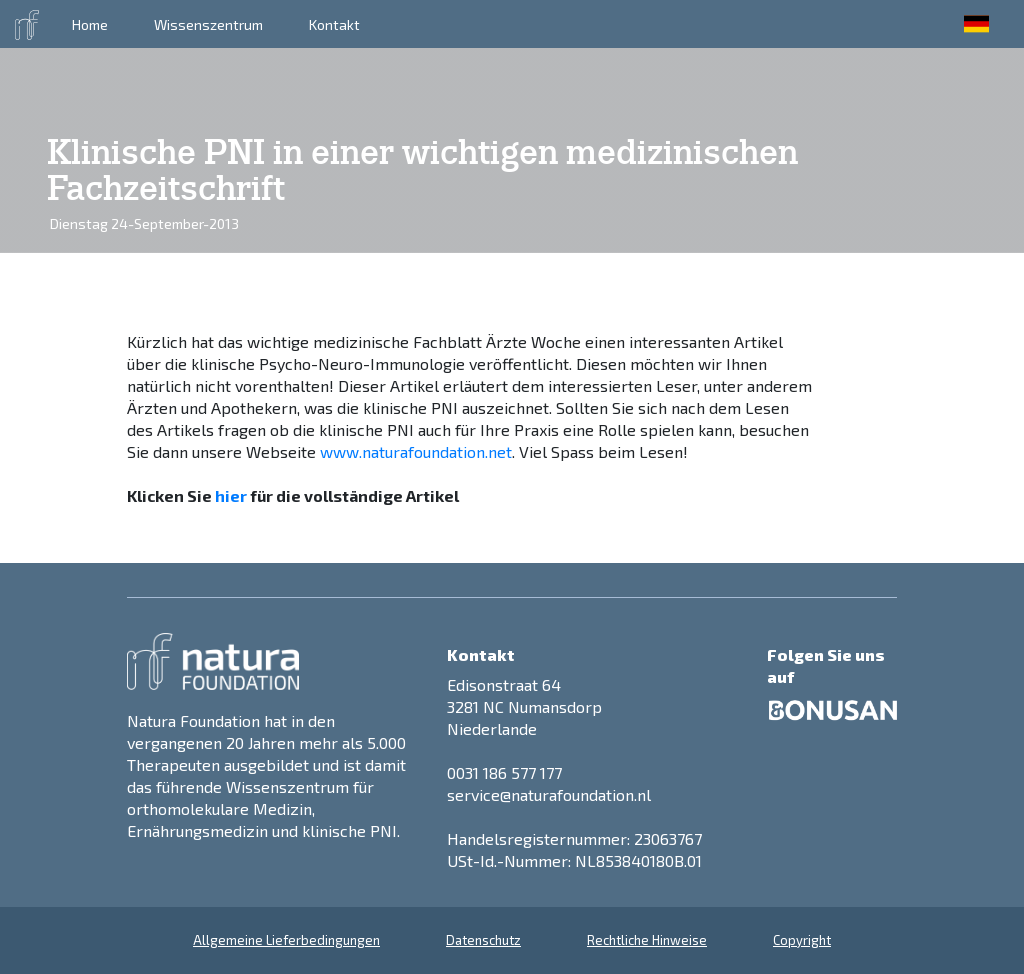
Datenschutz (483, 940)
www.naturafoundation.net (416, 451)
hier (231, 495)
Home (90, 24)
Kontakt (334, 24)
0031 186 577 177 (504, 772)
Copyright (802, 940)
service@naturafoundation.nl (549, 794)
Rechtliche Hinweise (647, 940)
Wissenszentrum (208, 24)
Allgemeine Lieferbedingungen (286, 940)
